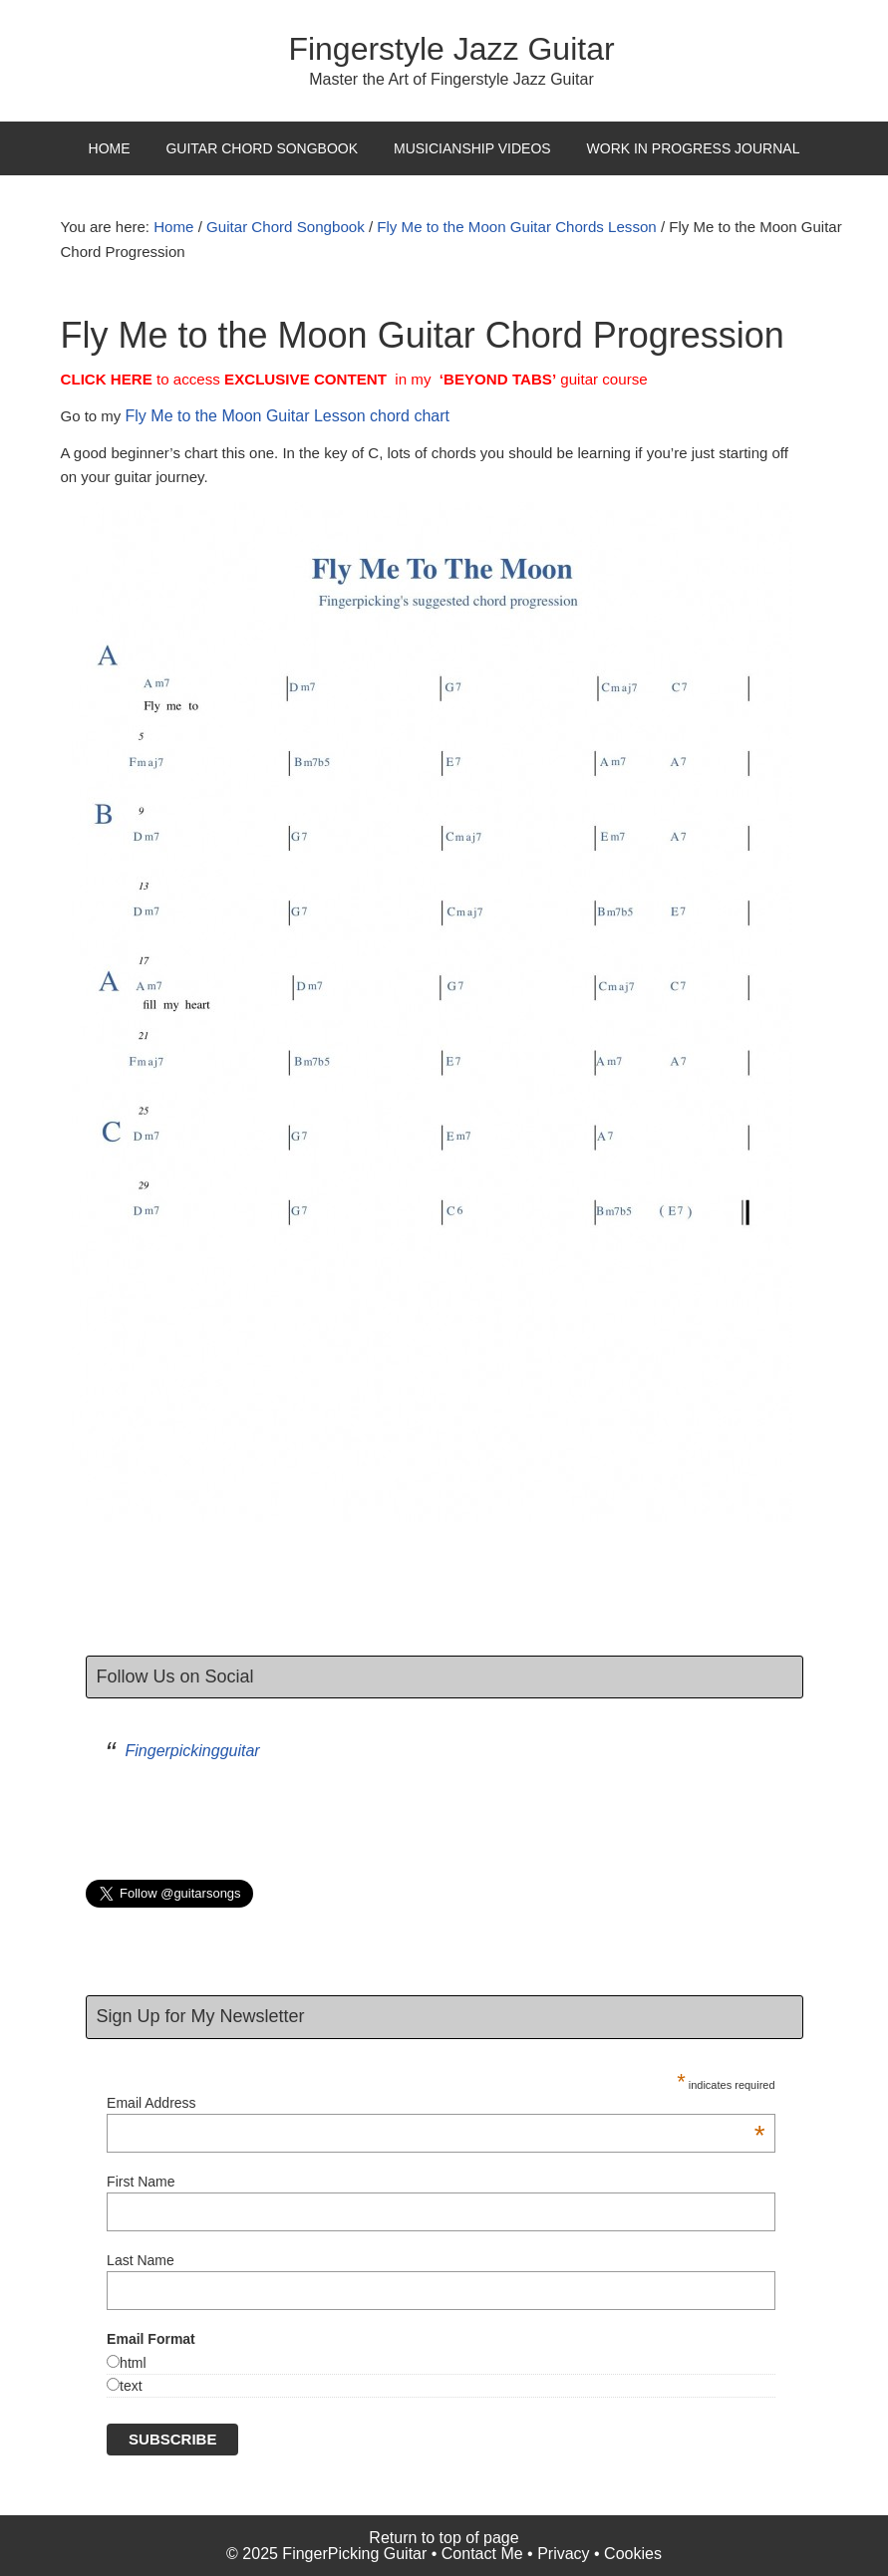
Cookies (633, 2552)
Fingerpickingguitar (193, 1750)
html (133, 2362)
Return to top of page (443, 2536)
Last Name (140, 2260)
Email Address (435, 2103)
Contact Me (482, 2552)
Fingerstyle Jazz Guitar (451, 49)
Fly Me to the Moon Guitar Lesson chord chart (287, 415)
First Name (140, 2182)
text (131, 2385)
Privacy (563, 2552)
